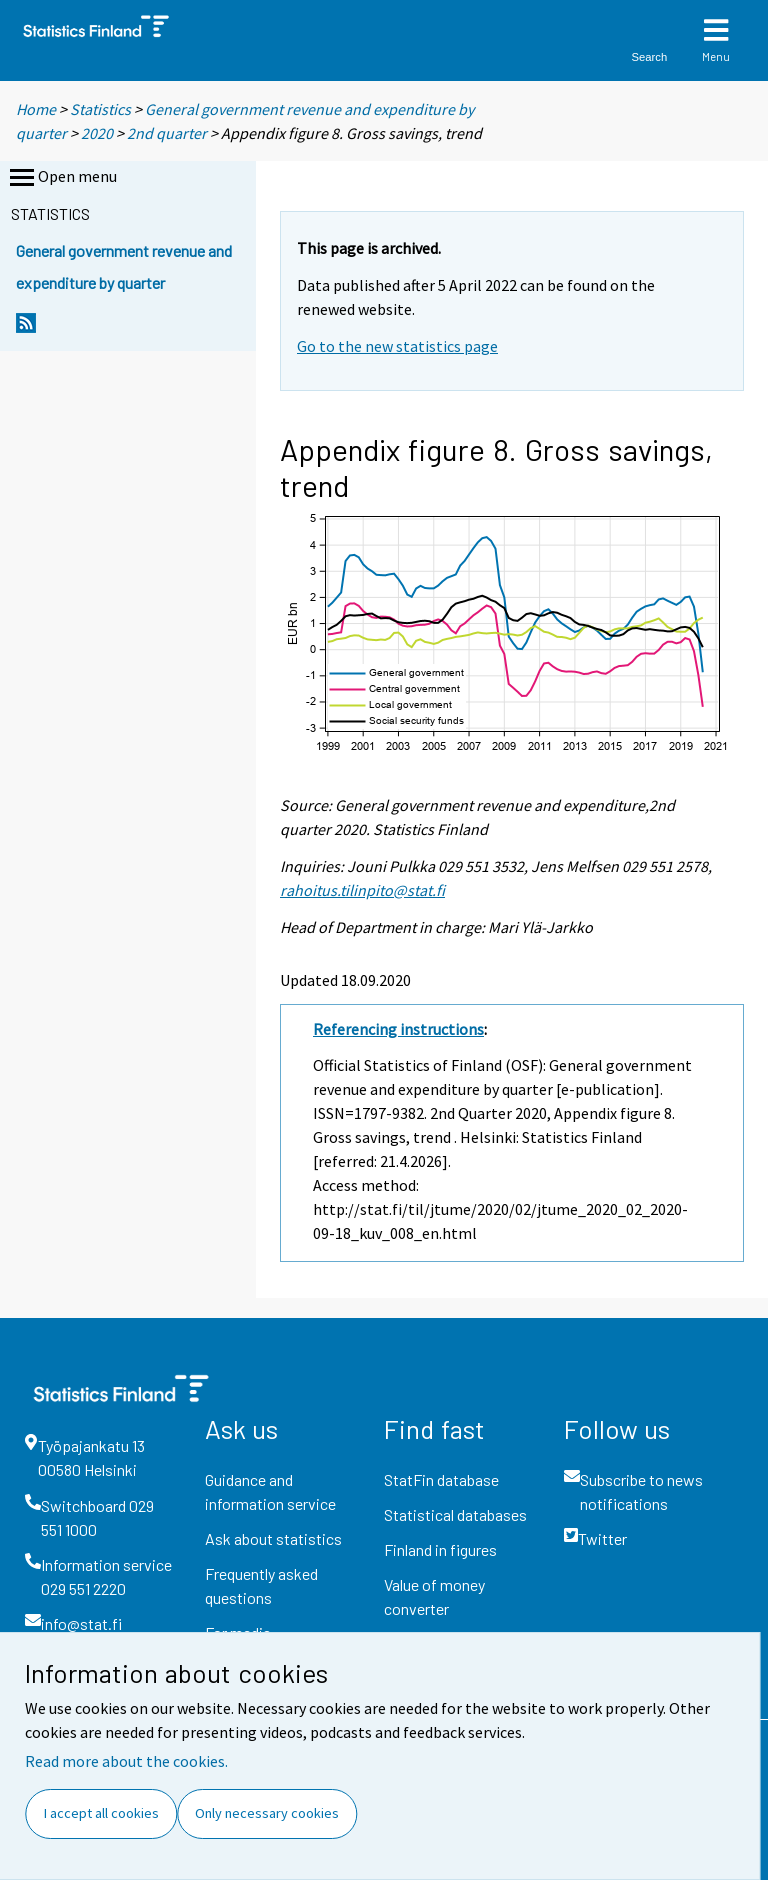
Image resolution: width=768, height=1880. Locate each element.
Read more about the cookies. (126, 1761)
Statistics (100, 109)
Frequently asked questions (261, 1585)
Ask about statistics (273, 1538)
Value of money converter (434, 1596)
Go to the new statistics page (397, 346)
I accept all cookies (101, 1813)
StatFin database (441, 1479)
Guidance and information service (270, 1491)
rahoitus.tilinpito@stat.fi (362, 890)
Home (36, 109)
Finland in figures (440, 1549)
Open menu (61, 178)
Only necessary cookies (267, 1813)
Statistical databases (455, 1514)
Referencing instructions (398, 1029)
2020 (97, 133)
